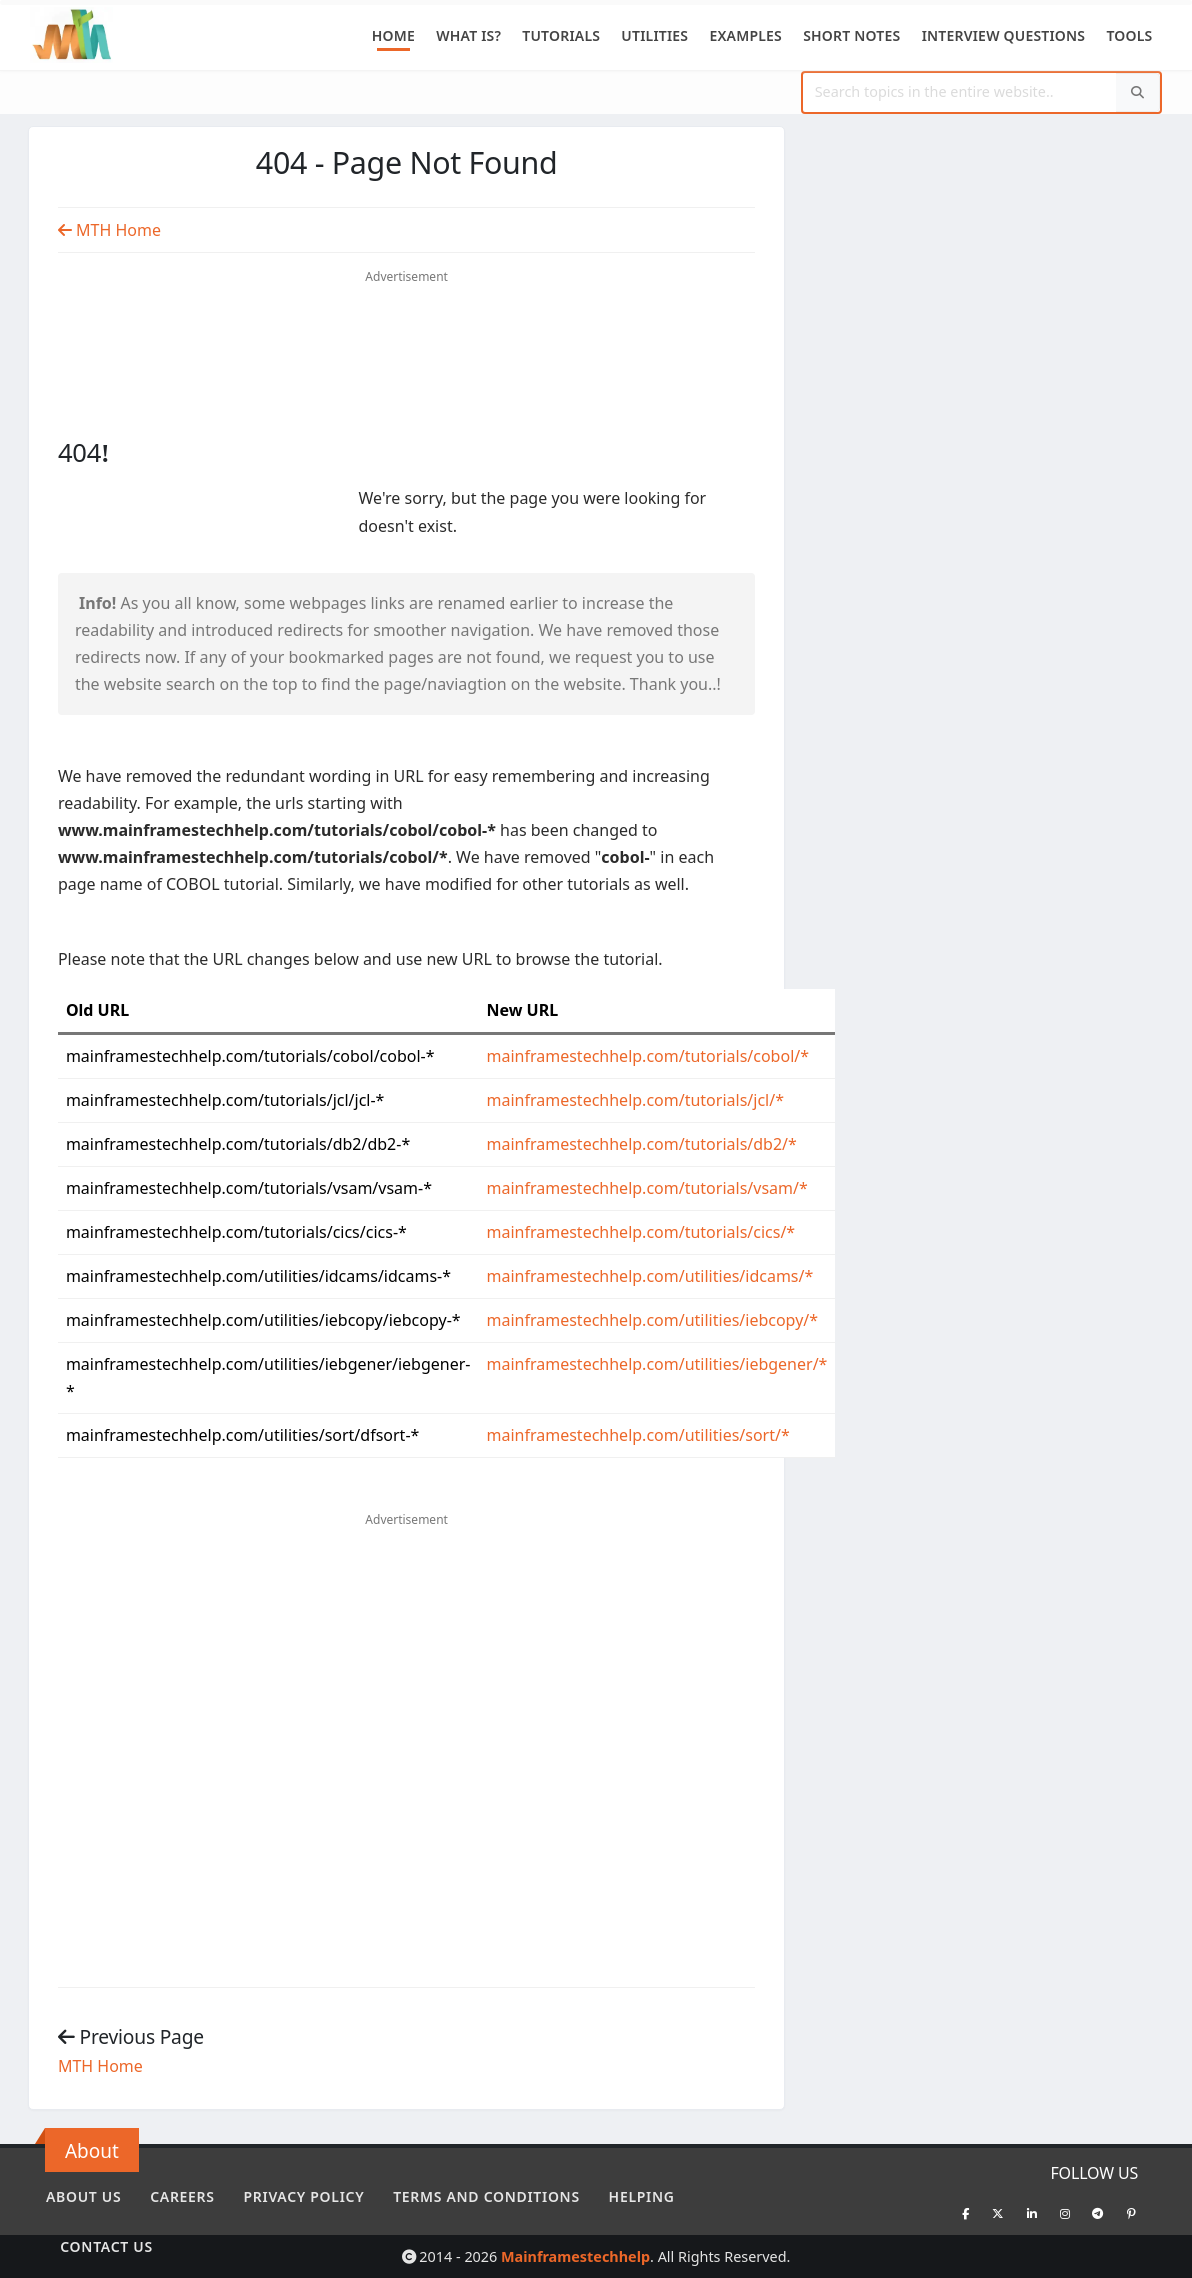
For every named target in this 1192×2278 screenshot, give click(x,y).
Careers (182, 2196)
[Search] (1138, 92)
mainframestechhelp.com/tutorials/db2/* (642, 1144)
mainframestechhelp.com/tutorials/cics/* (641, 1232)
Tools (1129, 35)
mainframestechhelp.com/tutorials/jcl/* (635, 1100)
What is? (468, 35)
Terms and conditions (486, 2196)
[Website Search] (960, 92)
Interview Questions (1004, 35)
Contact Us (106, 2246)
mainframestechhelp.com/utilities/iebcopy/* (653, 1320)
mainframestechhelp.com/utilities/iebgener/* (657, 1364)
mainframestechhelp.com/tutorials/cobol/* (648, 1056)
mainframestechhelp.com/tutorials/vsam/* (647, 1188)
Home (393, 35)
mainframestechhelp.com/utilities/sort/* (638, 1435)
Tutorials (561, 35)
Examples (745, 35)
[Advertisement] (407, 326)
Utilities (654, 35)
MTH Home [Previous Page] (109, 230)
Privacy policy (304, 2196)
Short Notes (851, 35)
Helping (642, 2196)
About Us (83, 2196)
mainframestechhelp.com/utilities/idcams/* (650, 1276)
